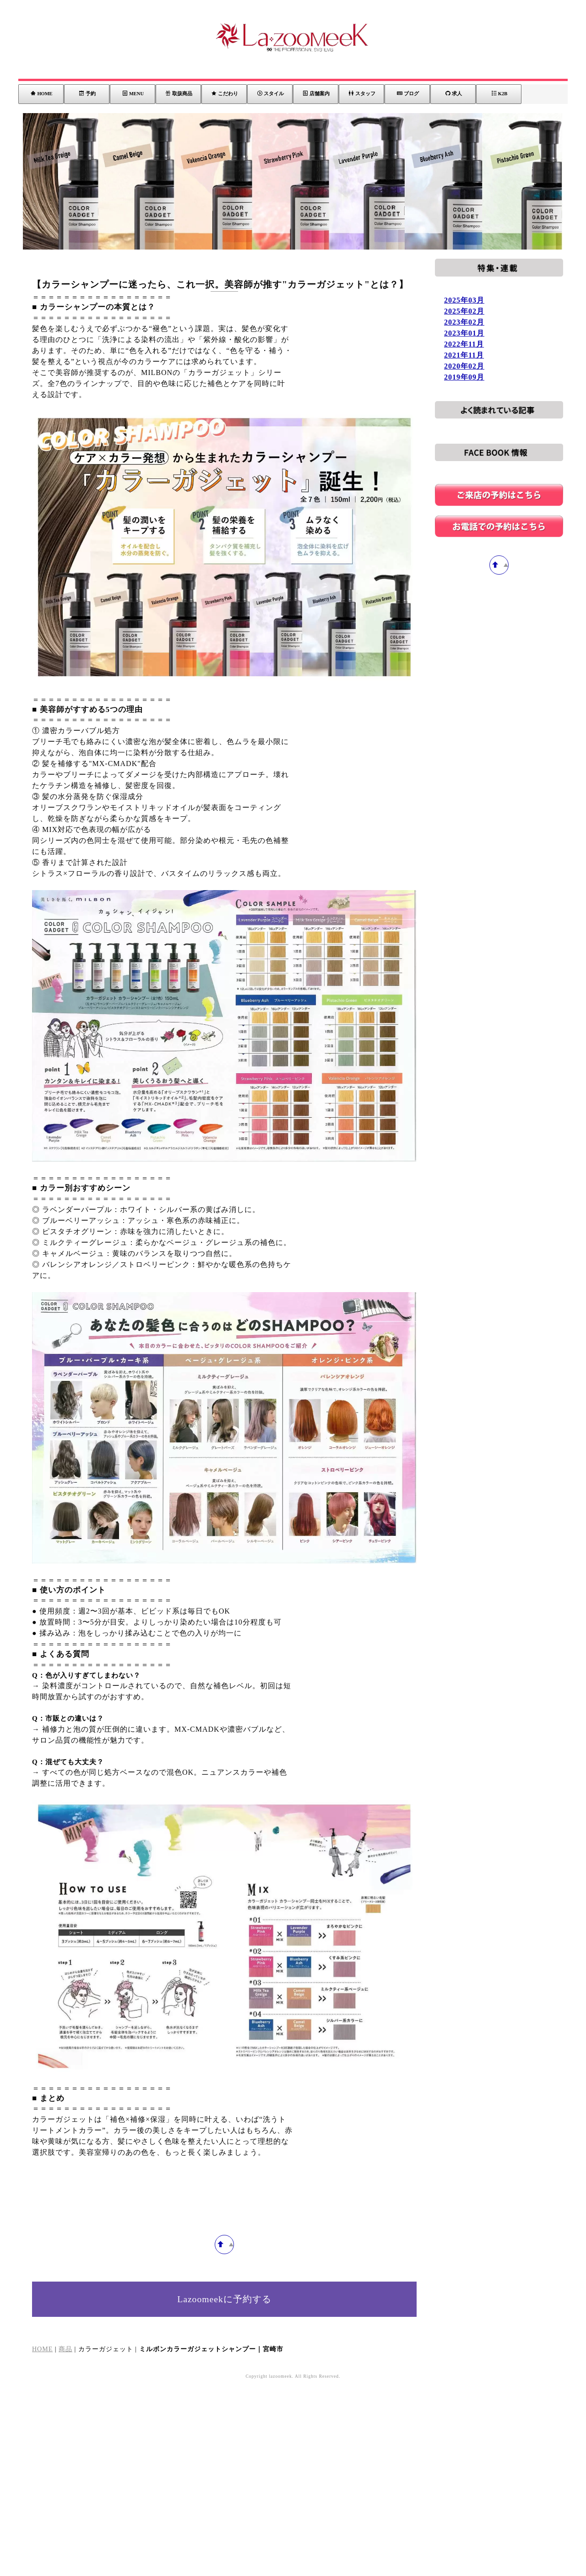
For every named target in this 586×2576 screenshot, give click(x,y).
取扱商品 (179, 93)
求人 (453, 93)
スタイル (270, 93)
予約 (87, 93)
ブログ (408, 93)
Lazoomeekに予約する (224, 2491)
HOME (41, 93)
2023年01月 (464, 333)
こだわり (225, 93)
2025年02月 (464, 311)
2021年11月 (464, 355)
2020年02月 (464, 366)
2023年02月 (464, 322)
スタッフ (362, 93)
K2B (499, 93)
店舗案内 (316, 93)
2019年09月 (464, 377)
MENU (133, 93)
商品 (65, 2540)
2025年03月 (464, 300)
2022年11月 (464, 344)
